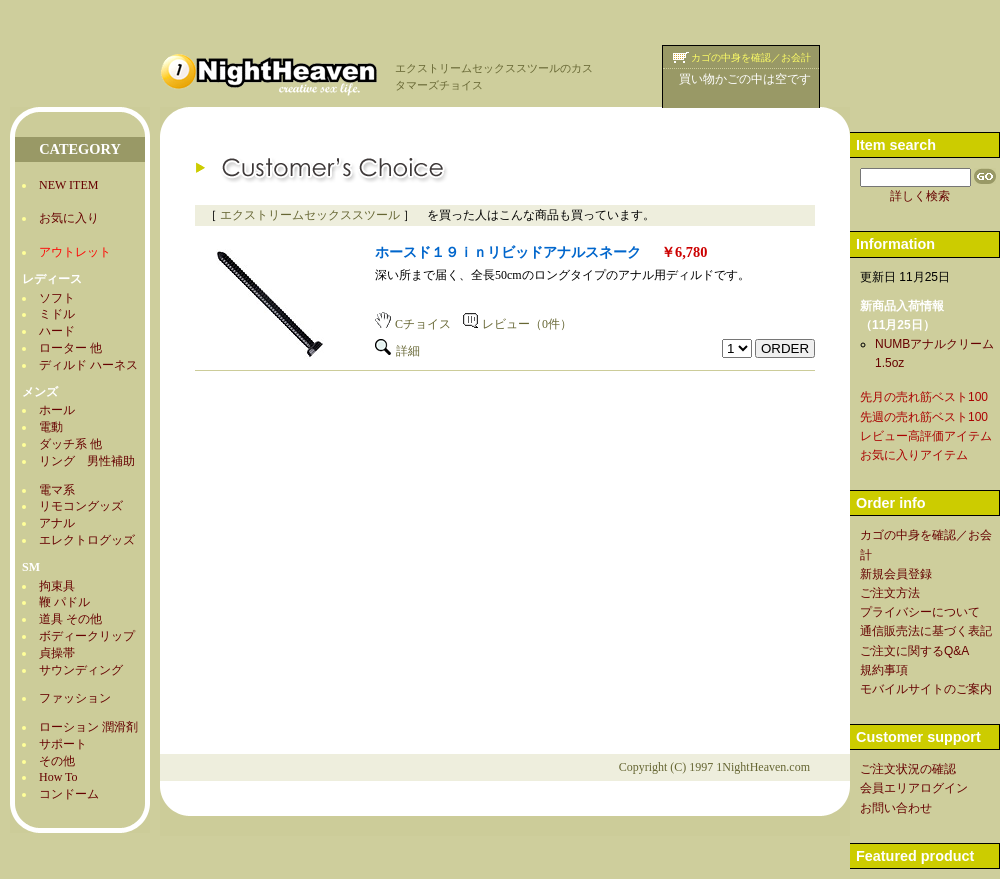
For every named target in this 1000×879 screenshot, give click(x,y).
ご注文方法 (890, 593)
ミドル (57, 314)
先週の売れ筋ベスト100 (924, 417)
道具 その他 (70, 619)
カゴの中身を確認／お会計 (751, 57)
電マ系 (57, 490)
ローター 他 (70, 348)
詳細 (397, 351)
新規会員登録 (896, 574)
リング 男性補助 (87, 461)
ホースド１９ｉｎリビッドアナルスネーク (508, 252)
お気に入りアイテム (914, 455)
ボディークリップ (87, 636)
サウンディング (81, 670)
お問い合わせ (896, 808)
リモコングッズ (81, 506)
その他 (57, 761)
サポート (63, 744)
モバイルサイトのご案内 (926, 689)
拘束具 (57, 586)
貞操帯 (57, 653)
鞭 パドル (64, 602)
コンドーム (69, 794)
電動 (51, 427)
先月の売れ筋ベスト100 (924, 397)
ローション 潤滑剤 (88, 727)
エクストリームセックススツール (310, 215)
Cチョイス (413, 324)
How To (58, 777)
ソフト (57, 298)
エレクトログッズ (87, 540)
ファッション (75, 698)
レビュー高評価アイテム (926, 436)
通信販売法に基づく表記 (926, 631)
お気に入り (69, 218)
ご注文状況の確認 (908, 769)
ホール (57, 410)
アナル (57, 523)
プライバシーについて (920, 612)
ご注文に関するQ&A (914, 651)
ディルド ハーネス (88, 365)
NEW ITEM (68, 185)
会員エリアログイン (914, 788)
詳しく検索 (920, 196)
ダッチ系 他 (70, 444)
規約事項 (884, 670)
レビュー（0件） (517, 324)
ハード (57, 331)
